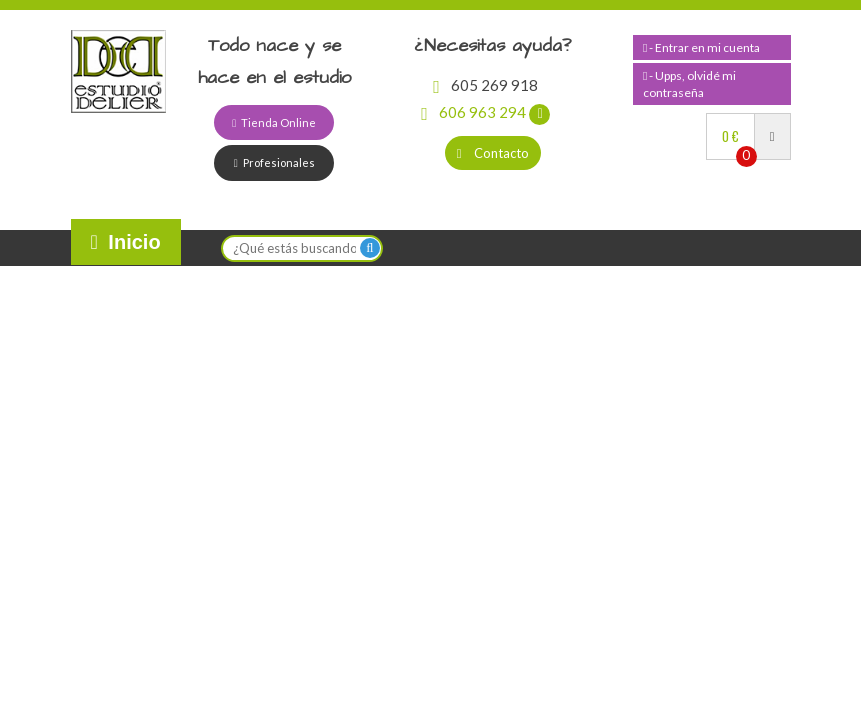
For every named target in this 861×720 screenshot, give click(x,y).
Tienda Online (274, 122)
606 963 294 (485, 112)
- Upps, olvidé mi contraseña (689, 84)
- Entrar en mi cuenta (701, 47)
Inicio (126, 242)
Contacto (493, 153)
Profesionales (274, 162)
